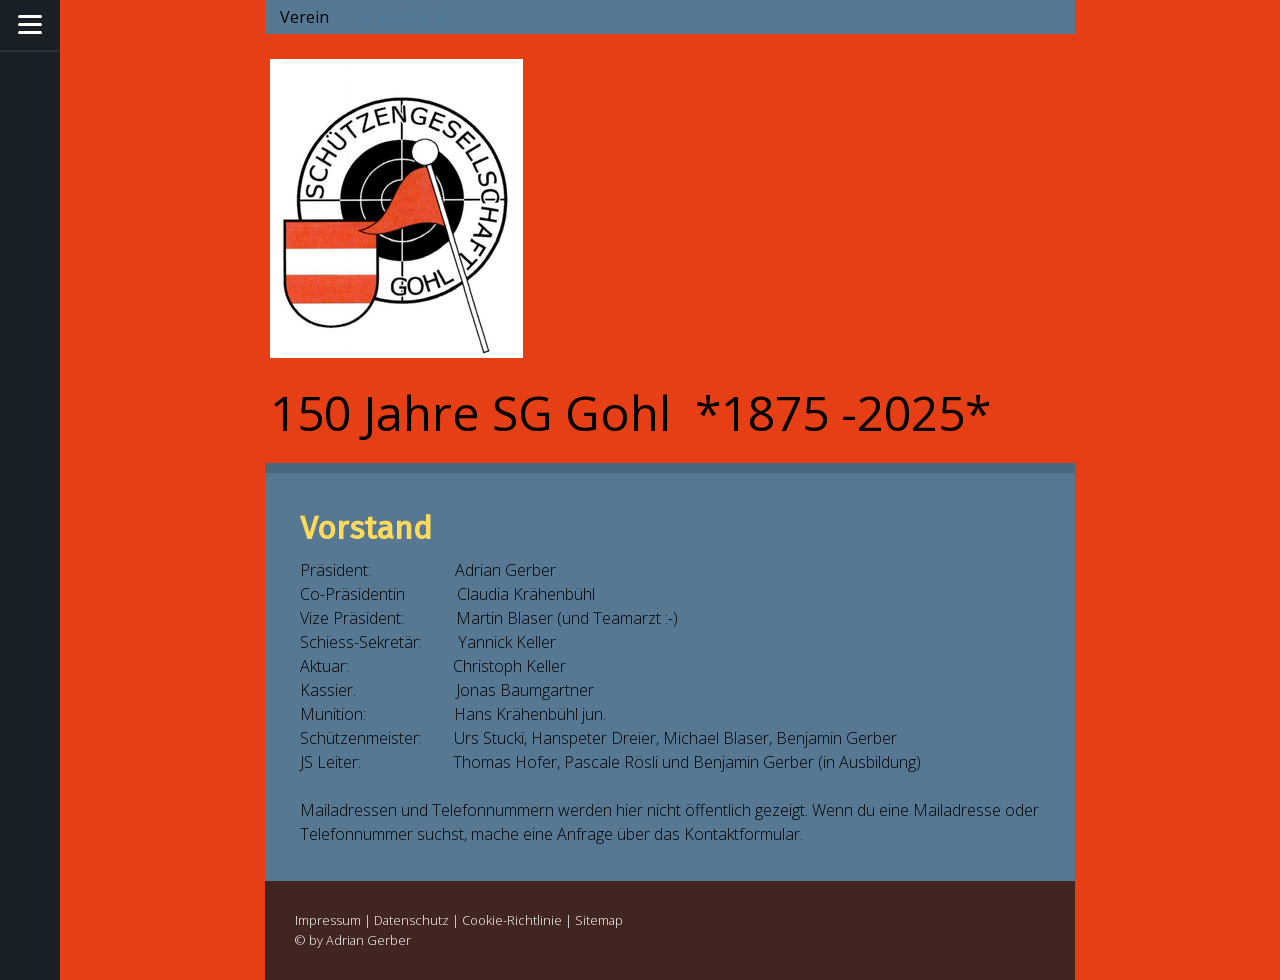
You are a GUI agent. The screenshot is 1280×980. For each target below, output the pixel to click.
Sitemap (599, 920)
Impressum (328, 920)
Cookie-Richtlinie (512, 920)
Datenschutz (411, 920)
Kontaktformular (742, 834)
